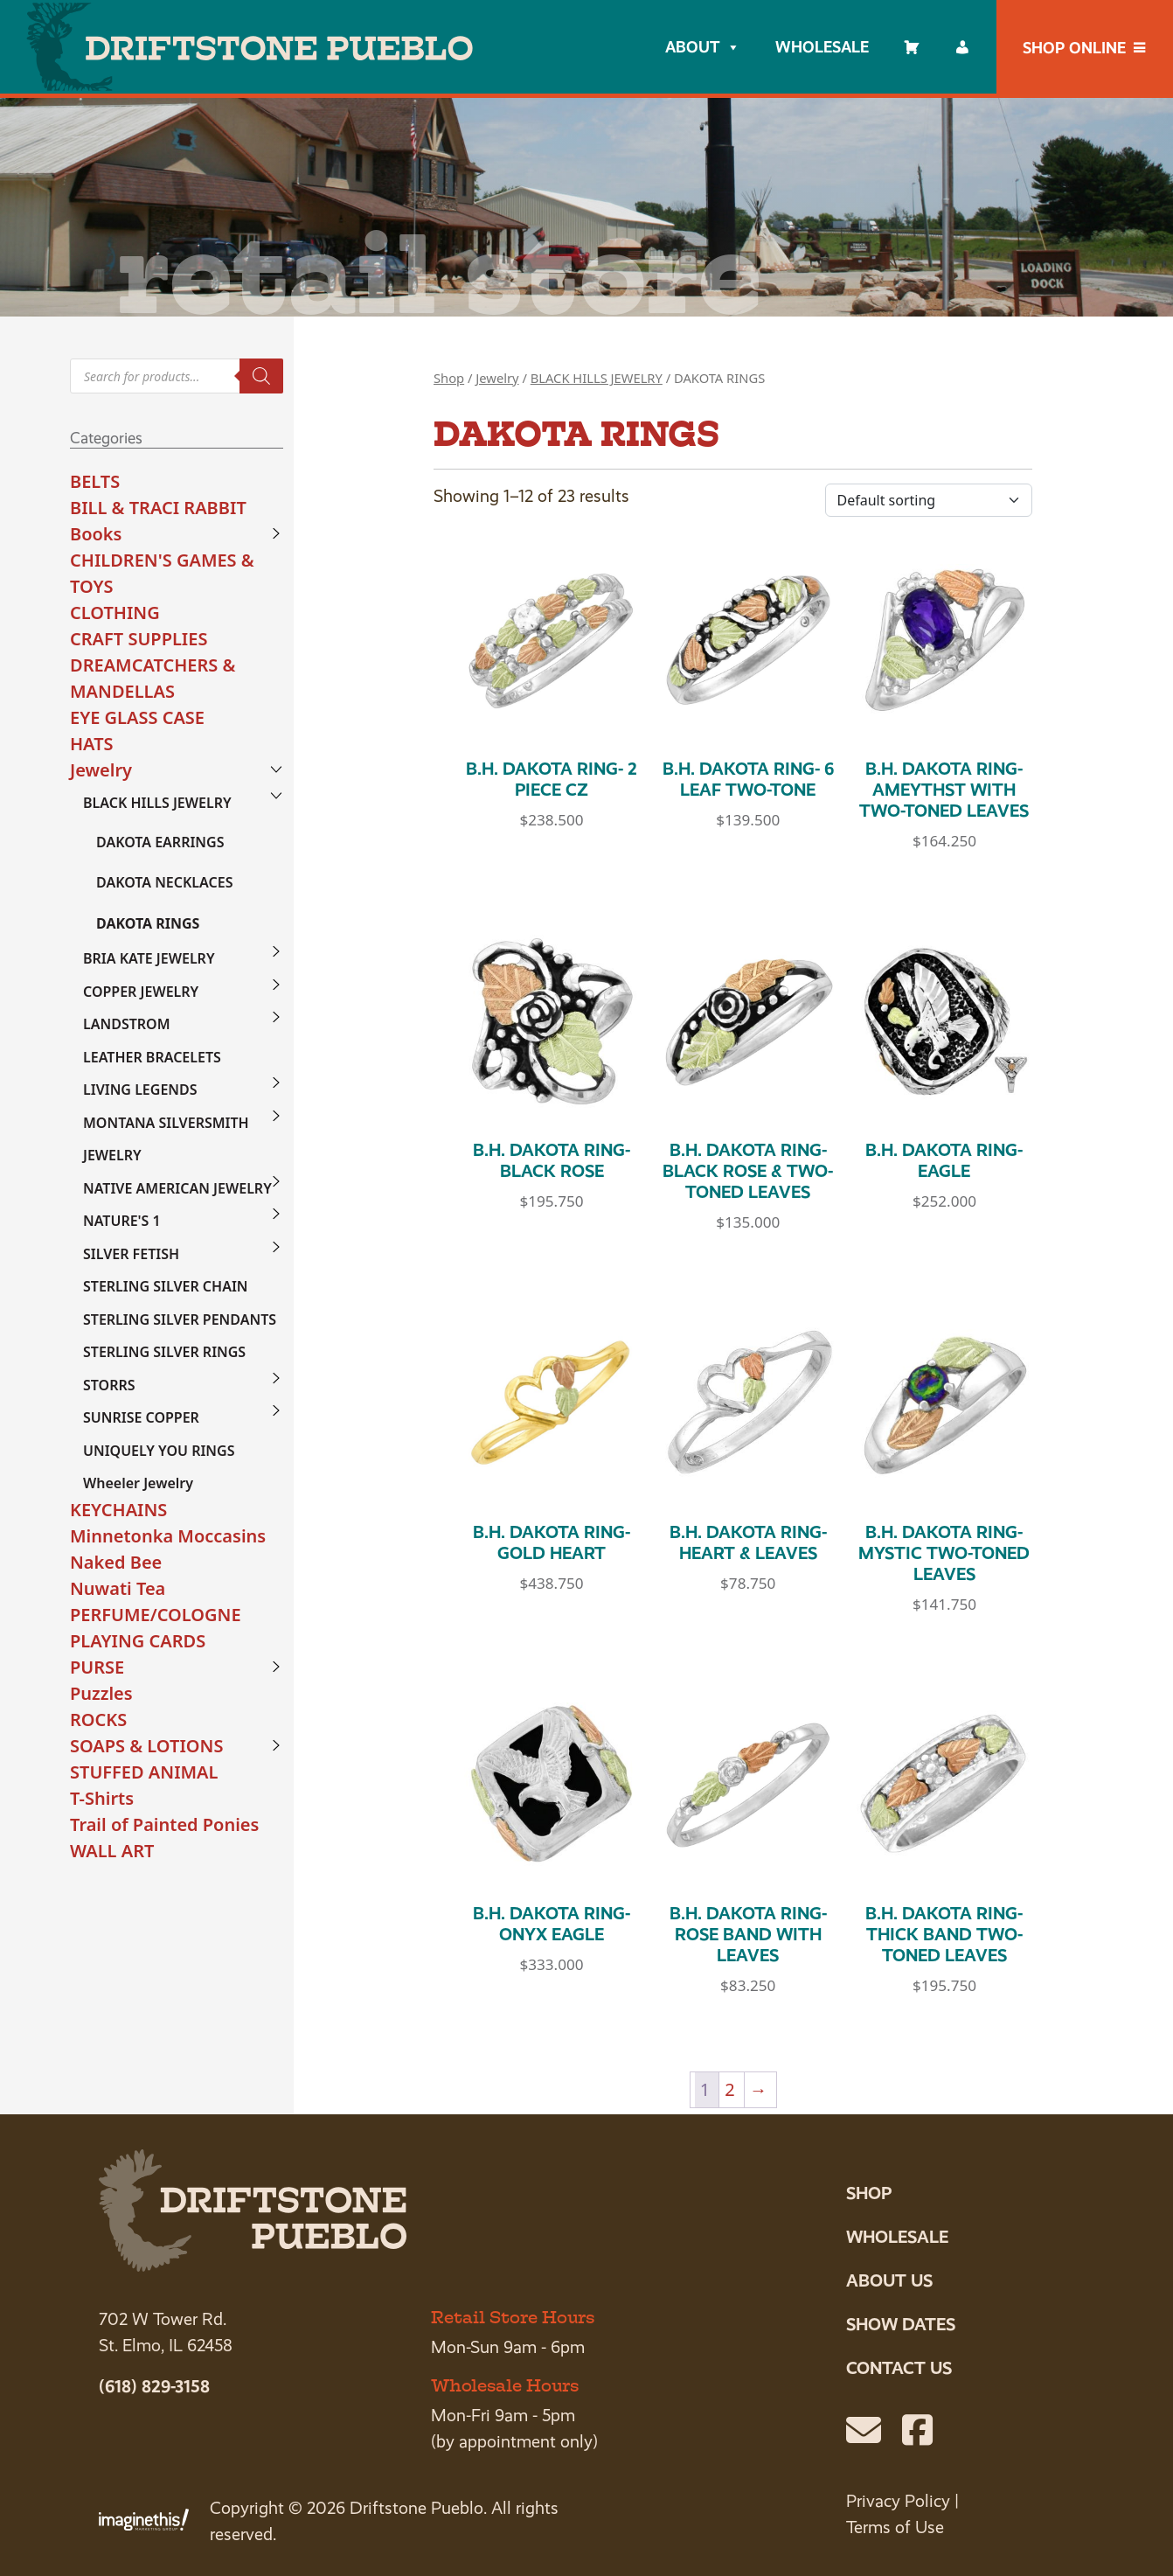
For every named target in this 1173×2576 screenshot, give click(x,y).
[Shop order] (928, 500)
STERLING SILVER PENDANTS (179, 1319)
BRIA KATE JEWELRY (149, 958)
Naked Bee (116, 1562)
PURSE (97, 1667)
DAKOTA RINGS (147, 923)
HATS (92, 743)
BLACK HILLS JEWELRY (157, 802)
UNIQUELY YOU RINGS (158, 1450)
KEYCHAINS (118, 1509)
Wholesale (822, 47)
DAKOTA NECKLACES (164, 882)
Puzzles (101, 1693)
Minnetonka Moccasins (168, 1536)
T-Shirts (102, 1798)
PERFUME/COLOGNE (155, 1614)
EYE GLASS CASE (137, 717)
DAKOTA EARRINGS (160, 842)
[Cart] (911, 47)
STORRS (109, 1385)
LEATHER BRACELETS (152, 1057)
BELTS (95, 481)
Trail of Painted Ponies (164, 1824)
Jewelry (101, 770)
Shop (449, 377)
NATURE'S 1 (122, 1220)
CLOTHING (115, 612)
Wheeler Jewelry (138, 1483)
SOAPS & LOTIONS (146, 1746)
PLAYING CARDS (137, 1641)
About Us (889, 2280)
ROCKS (98, 1719)
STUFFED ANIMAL (144, 1772)
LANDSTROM (126, 1024)
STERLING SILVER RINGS (164, 1351)
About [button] (702, 47)
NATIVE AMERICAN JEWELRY (177, 1188)
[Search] (261, 376)
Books (95, 534)
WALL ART (112, 1850)
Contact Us (899, 2367)
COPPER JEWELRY (140, 991)
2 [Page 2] (729, 2089)
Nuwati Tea (117, 1588)
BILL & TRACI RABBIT (158, 507)
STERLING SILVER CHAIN (165, 1286)
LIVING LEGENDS (140, 1089)
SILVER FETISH (131, 1254)
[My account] (962, 47)
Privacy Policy (898, 2501)
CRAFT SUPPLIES (138, 639)
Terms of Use (895, 2527)
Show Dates (900, 2324)
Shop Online (1074, 47)
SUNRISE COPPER (141, 1417)
